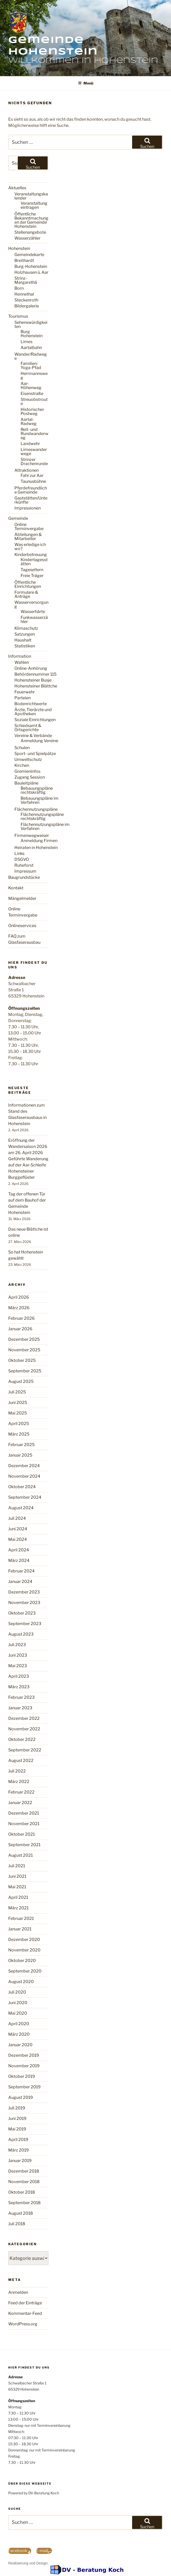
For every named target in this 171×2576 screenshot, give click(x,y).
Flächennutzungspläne (36, 809)
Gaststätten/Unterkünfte (30, 500)
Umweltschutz (28, 759)
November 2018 (24, 2181)
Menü (85, 83)
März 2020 (19, 2034)
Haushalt (22, 640)
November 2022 (24, 1728)
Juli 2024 (17, 1518)
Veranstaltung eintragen (34, 205)
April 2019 (18, 2139)
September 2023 (24, 1623)
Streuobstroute (34, 401)
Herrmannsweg (34, 375)
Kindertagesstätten (34, 561)
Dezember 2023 (24, 1592)
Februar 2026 (21, 1318)
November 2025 (24, 1349)
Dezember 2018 (23, 2171)
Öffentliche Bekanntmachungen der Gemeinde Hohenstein (31, 220)
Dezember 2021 (23, 1813)
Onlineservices (22, 925)
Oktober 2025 (22, 1360)
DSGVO (21, 859)
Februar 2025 (21, 1444)
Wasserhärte (33, 611)
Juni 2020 (17, 2002)
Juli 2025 (17, 1392)
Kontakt (15, 887)
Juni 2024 (17, 1528)
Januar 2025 (20, 1455)
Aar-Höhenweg (31, 385)
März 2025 (18, 1434)
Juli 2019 (16, 2108)
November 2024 (24, 1476)
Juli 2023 (17, 1644)
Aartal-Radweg (29, 421)
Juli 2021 (16, 1865)
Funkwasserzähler (34, 619)
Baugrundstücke (24, 877)
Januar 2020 (20, 2044)
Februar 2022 (21, 1792)
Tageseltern (32, 569)
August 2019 (20, 2097)
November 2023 (24, 1602)
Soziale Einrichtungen (35, 719)
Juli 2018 (16, 2223)
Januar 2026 (20, 1328)
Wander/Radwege (30, 356)
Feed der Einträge (25, 2302)
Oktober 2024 (22, 1486)
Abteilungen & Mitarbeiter (28, 536)
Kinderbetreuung (30, 554)
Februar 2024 (21, 1571)
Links (19, 853)
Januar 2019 (20, 2160)
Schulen (22, 747)
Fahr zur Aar (32, 475)
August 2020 (21, 1981)
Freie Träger (32, 575)
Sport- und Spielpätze (35, 753)
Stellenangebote (30, 232)
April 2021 (18, 1897)
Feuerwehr (24, 692)
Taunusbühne (33, 481)
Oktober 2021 (21, 1834)
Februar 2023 (21, 1697)
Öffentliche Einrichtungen (27, 584)
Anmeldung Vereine (39, 740)
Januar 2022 (20, 1802)
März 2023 (18, 1686)
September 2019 (24, 2086)
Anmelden (18, 2292)
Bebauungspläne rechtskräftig (37, 790)
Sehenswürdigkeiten (30, 324)
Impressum (25, 871)
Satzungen (24, 634)
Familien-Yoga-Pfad (31, 365)
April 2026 (18, 1297)
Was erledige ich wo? (30, 546)
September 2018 (24, 2202)
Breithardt (24, 260)
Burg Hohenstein (31, 333)
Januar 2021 (19, 1929)
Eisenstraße (32, 393)
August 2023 (20, 1634)
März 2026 (19, 1307)
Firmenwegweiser (31, 835)
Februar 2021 (21, 1918)
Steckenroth (26, 300)
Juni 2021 (17, 1876)
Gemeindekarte (29, 254)
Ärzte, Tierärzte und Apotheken (33, 711)
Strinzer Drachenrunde (34, 461)
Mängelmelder (22, 898)
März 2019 (18, 2150)
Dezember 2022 (24, 1718)
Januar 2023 (20, 1707)
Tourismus (18, 316)
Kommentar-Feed (25, 2313)
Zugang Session (29, 777)
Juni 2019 (17, 2118)
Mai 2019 (17, 2129)
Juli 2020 (17, 1992)
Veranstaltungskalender (31, 196)
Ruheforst (23, 865)
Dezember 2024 (24, 1465)
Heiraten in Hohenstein (36, 847)
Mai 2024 (17, 1539)
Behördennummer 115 (35, 674)
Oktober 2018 (21, 2192)
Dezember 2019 (23, 2055)
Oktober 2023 (22, 1613)
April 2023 (18, 1676)
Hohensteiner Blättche (35, 686)
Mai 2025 (17, 1413)
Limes (26, 341)
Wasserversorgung (31, 604)
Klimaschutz (26, 628)
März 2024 (18, 1560)
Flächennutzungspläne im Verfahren (45, 826)
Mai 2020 (17, 2013)
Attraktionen (26, 470)
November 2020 (24, 1950)
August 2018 (20, 2213)
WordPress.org (22, 2324)
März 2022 (18, 1781)
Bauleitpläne (26, 783)
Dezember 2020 (24, 1939)
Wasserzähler (27, 238)
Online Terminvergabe (29, 526)
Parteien (22, 697)
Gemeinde (18, 518)
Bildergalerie (26, 306)
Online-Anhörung (30, 668)
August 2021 (20, 1855)
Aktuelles (17, 187)
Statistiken (24, 646)
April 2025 (18, 1423)
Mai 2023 (17, 1665)
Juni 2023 (17, 1655)
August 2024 (20, 1507)
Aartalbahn (31, 347)
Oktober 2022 (22, 1739)
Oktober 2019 (21, 2076)
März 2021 (18, 1907)
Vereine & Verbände (33, 735)
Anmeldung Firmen (39, 840)
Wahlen (21, 662)
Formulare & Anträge (26, 594)
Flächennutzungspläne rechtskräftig (42, 816)
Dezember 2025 (24, 1339)
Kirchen (21, 765)
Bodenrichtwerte (30, 703)
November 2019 (24, 2065)
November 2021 (23, 1823)
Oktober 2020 (22, 1960)
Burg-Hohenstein (30, 266)
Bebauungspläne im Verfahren (39, 800)
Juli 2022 (17, 1771)
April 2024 (18, 1550)
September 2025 (24, 1371)
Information (19, 656)
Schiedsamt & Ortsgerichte (27, 727)
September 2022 (24, 1750)
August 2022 (20, 1760)
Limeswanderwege (34, 451)
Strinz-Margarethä (25, 280)
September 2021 (24, 1844)
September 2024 (24, 1497)
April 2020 (18, 2023)
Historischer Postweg (32, 411)
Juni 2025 (17, 1402)
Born (19, 288)
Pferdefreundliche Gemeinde (30, 490)
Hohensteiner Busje (33, 680)
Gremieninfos (27, 771)
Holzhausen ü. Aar (31, 272)
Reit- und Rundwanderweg (34, 433)
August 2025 (20, 1381)
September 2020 (24, 1971)
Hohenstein (19, 248)
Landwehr (30, 443)
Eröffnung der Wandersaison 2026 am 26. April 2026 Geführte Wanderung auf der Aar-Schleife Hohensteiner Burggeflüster (28, 1159)
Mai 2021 (17, 1886)
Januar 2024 (20, 1581)
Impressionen (27, 508)
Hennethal (24, 294)
